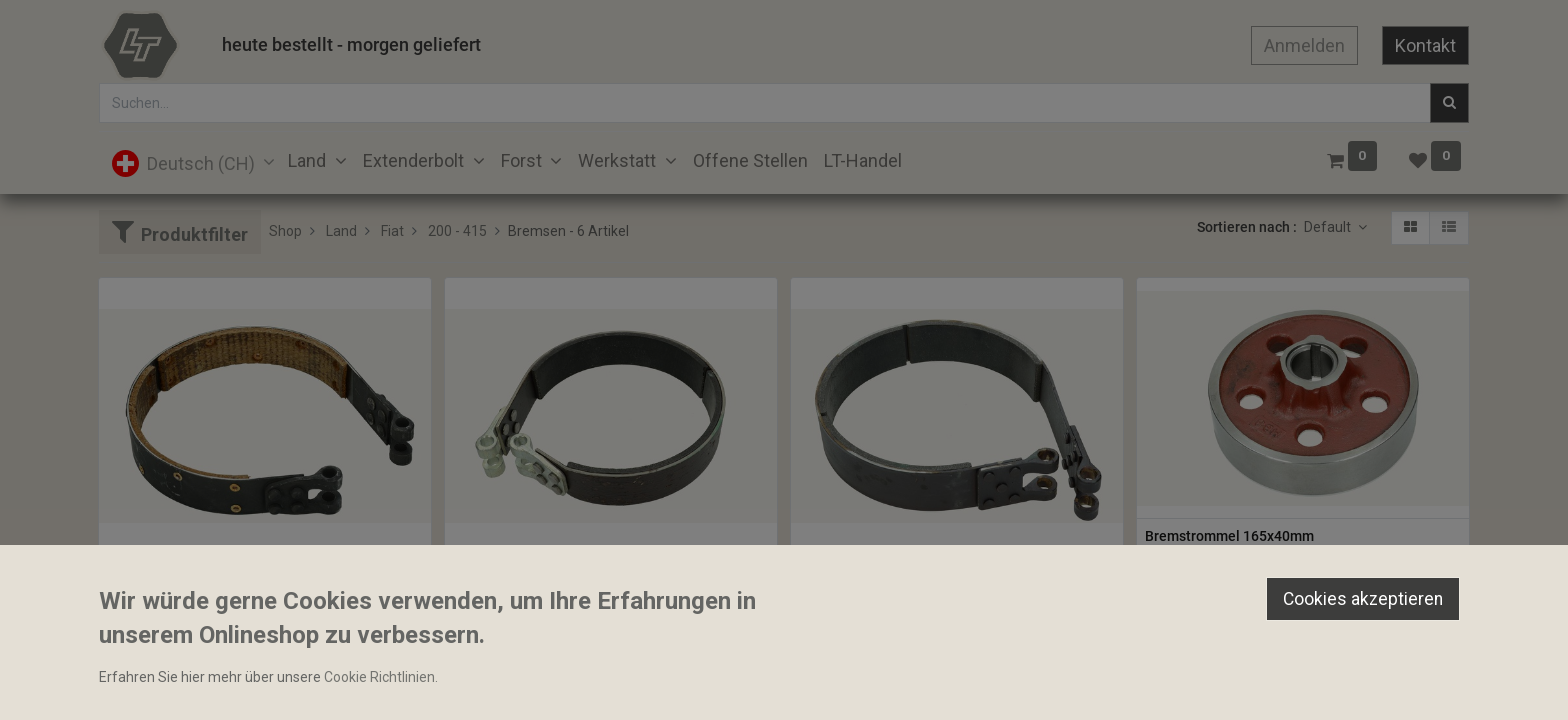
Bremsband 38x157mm (180, 571)
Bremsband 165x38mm (526, 571)
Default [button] (1329, 227)
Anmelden (1304, 45)
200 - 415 (457, 231)
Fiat (392, 231)
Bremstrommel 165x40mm (1229, 536)
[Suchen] (1449, 103)
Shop (285, 231)
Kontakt (1425, 45)
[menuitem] (750, 160)
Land (341, 231)
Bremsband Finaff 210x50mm (893, 571)
